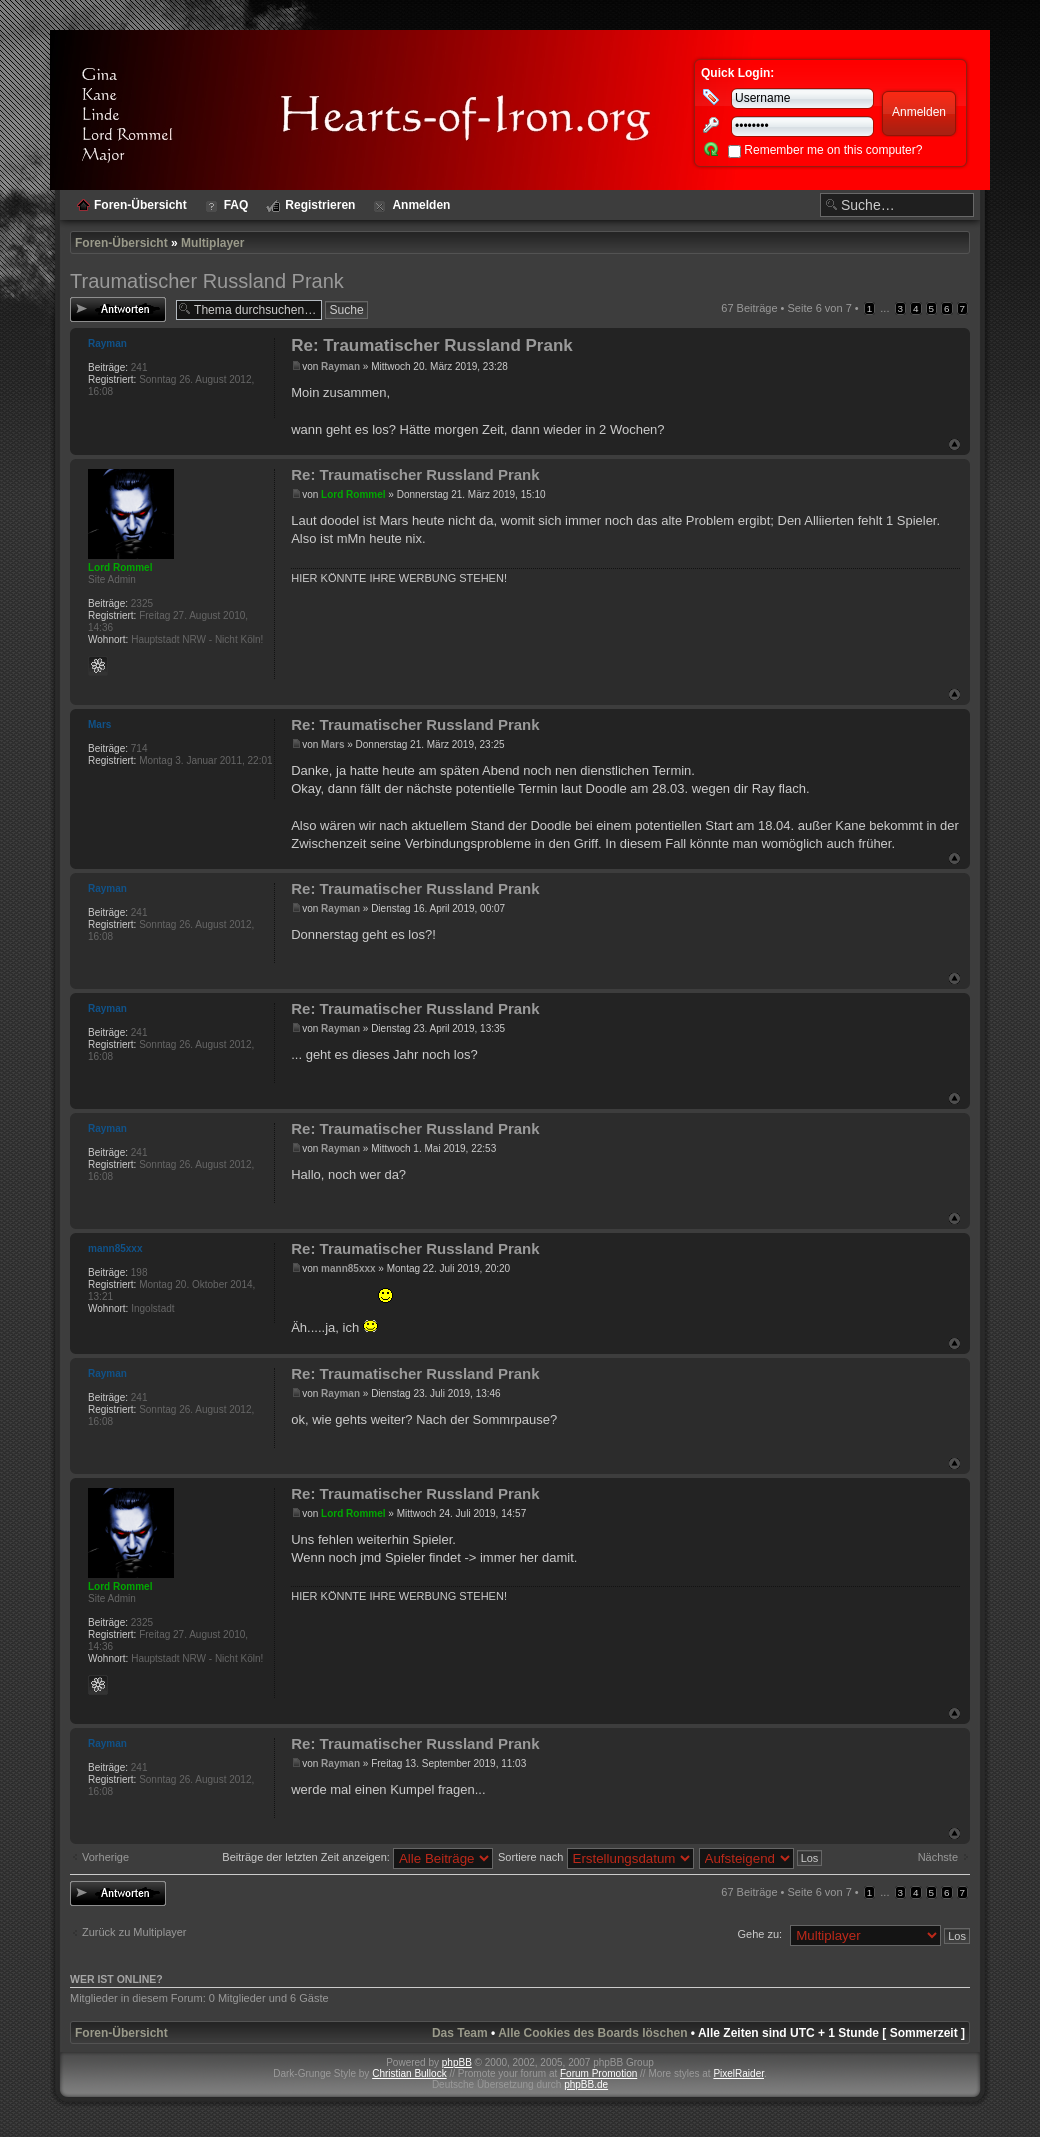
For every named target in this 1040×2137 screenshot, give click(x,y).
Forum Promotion (598, 2073)
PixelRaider (738, 2073)
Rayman (340, 366)
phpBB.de (586, 2084)
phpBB (457, 2062)
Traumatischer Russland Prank (207, 281)
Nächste (938, 1857)
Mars (332, 744)
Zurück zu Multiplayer (134, 1932)
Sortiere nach (595, 1857)
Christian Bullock (409, 2073)
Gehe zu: (759, 1934)
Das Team (460, 2033)
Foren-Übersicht (121, 243)
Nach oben (954, 444)
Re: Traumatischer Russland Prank (432, 345)
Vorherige (105, 1857)
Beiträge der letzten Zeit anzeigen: (357, 1857)
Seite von (820, 308)
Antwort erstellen (118, 309)
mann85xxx (348, 1268)
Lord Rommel (353, 494)
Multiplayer (212, 243)
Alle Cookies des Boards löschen (592, 2033)
